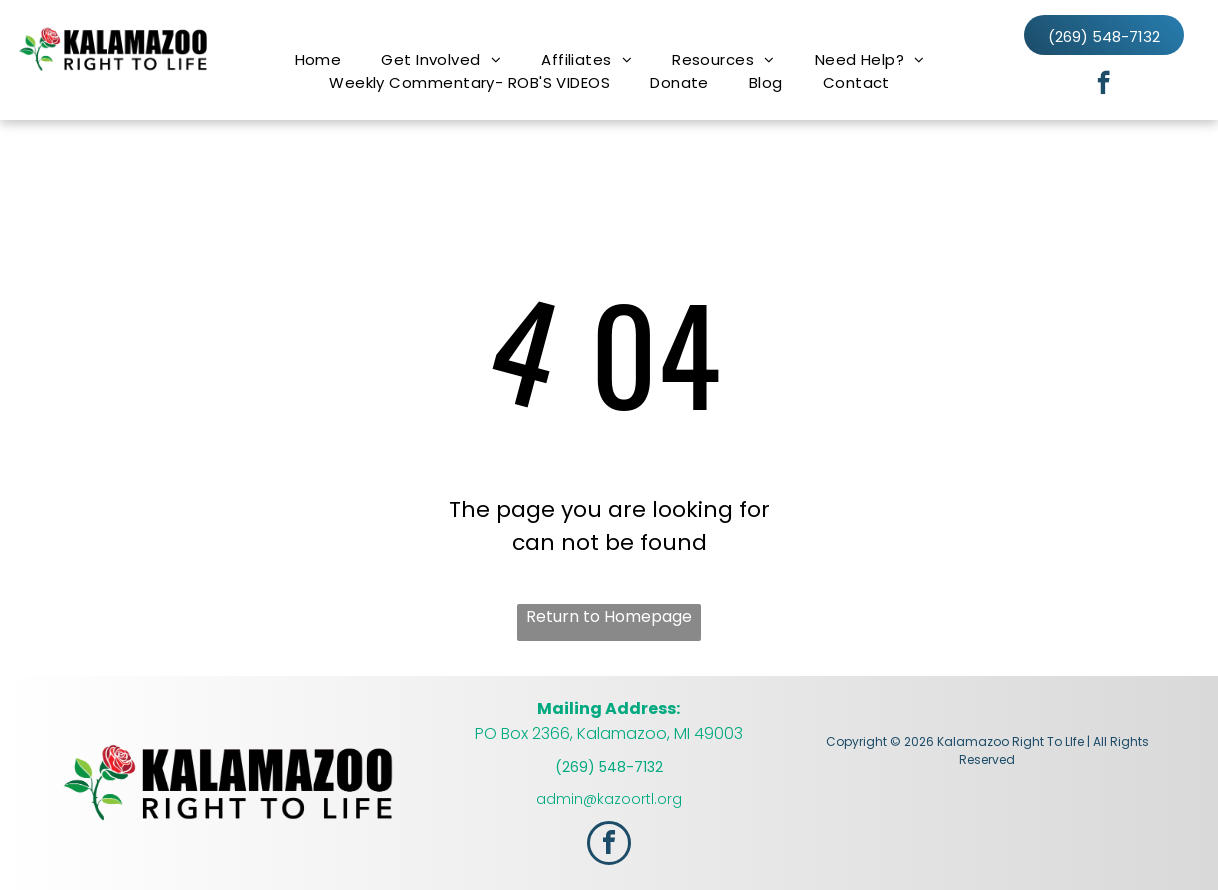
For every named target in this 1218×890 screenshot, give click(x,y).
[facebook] (1103, 85)
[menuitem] (318, 59)
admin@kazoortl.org (609, 799)
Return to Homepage (609, 616)
